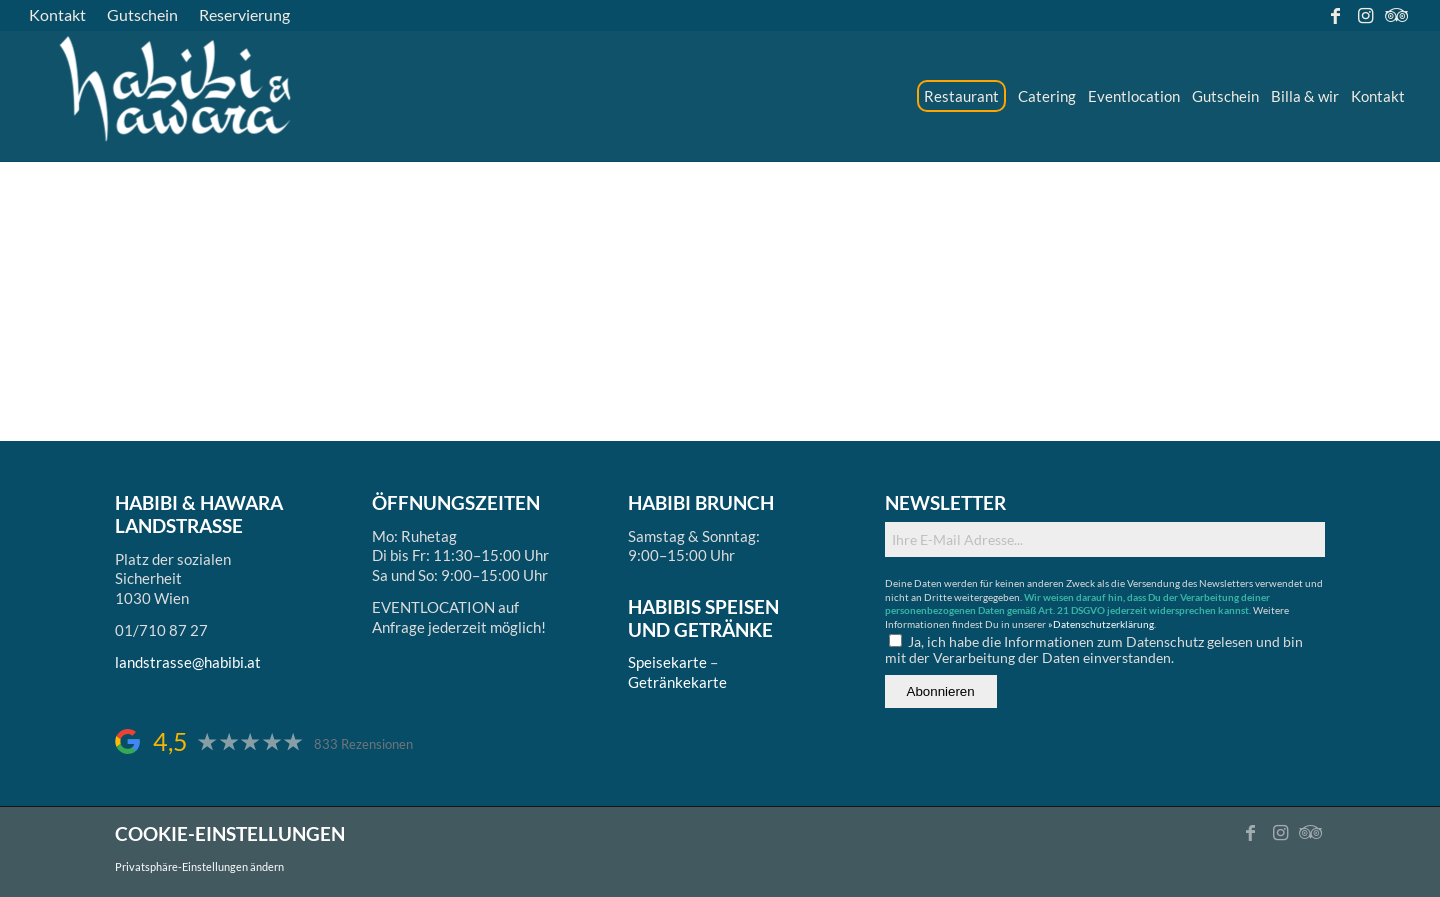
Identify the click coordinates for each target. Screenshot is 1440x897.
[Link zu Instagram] (1365, 15)
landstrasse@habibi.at (188, 662)
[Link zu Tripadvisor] (1396, 15)
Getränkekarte (677, 682)
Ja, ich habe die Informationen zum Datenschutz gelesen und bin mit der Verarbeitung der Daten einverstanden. (1094, 649)
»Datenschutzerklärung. (1102, 624)
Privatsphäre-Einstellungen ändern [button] (199, 866)
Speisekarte (667, 662)
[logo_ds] (177, 96)
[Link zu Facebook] (1335, 15)
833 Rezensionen (363, 744)
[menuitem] (63, 15)
